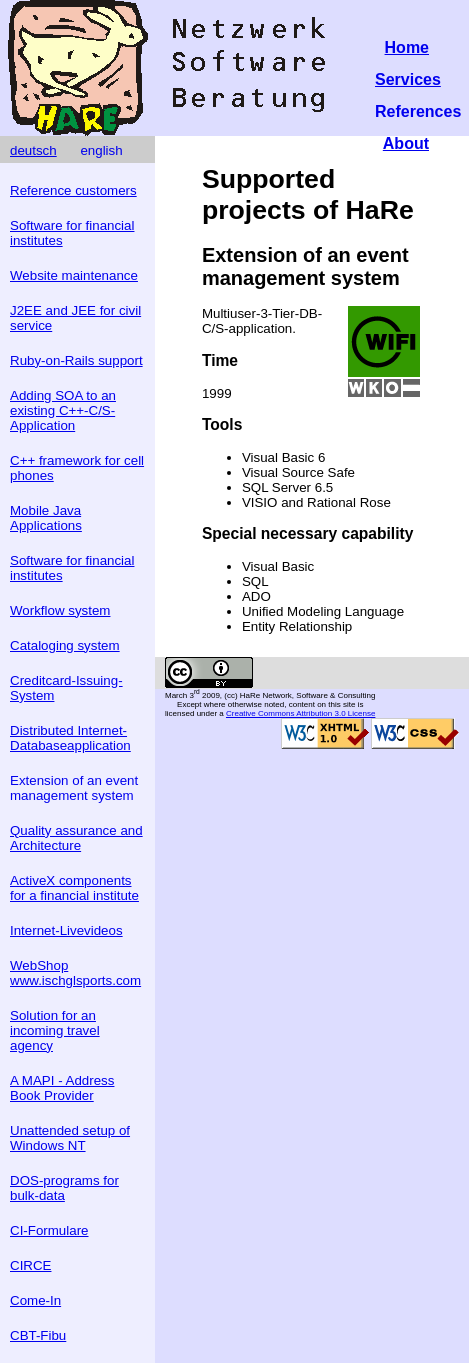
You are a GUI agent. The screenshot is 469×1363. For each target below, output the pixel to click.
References (418, 111)
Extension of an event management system (74, 788)
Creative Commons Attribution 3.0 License (300, 713)
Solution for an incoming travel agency (55, 1030)
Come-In (35, 1300)
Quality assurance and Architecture (76, 838)
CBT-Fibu (38, 1335)
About (406, 143)
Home (407, 47)
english (101, 150)
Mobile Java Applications (46, 518)
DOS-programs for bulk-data (64, 1188)
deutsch (33, 150)
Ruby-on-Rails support (76, 360)
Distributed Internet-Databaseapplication (70, 738)
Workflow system (60, 610)
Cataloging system (65, 645)
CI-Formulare (49, 1230)
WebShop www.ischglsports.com (75, 973)
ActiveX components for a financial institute (74, 888)
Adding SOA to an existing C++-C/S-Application (63, 410)
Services (408, 79)
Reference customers (73, 190)
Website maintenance (74, 275)
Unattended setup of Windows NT (70, 1138)
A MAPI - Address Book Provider (62, 1088)
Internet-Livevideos (66, 930)
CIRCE (30, 1265)
